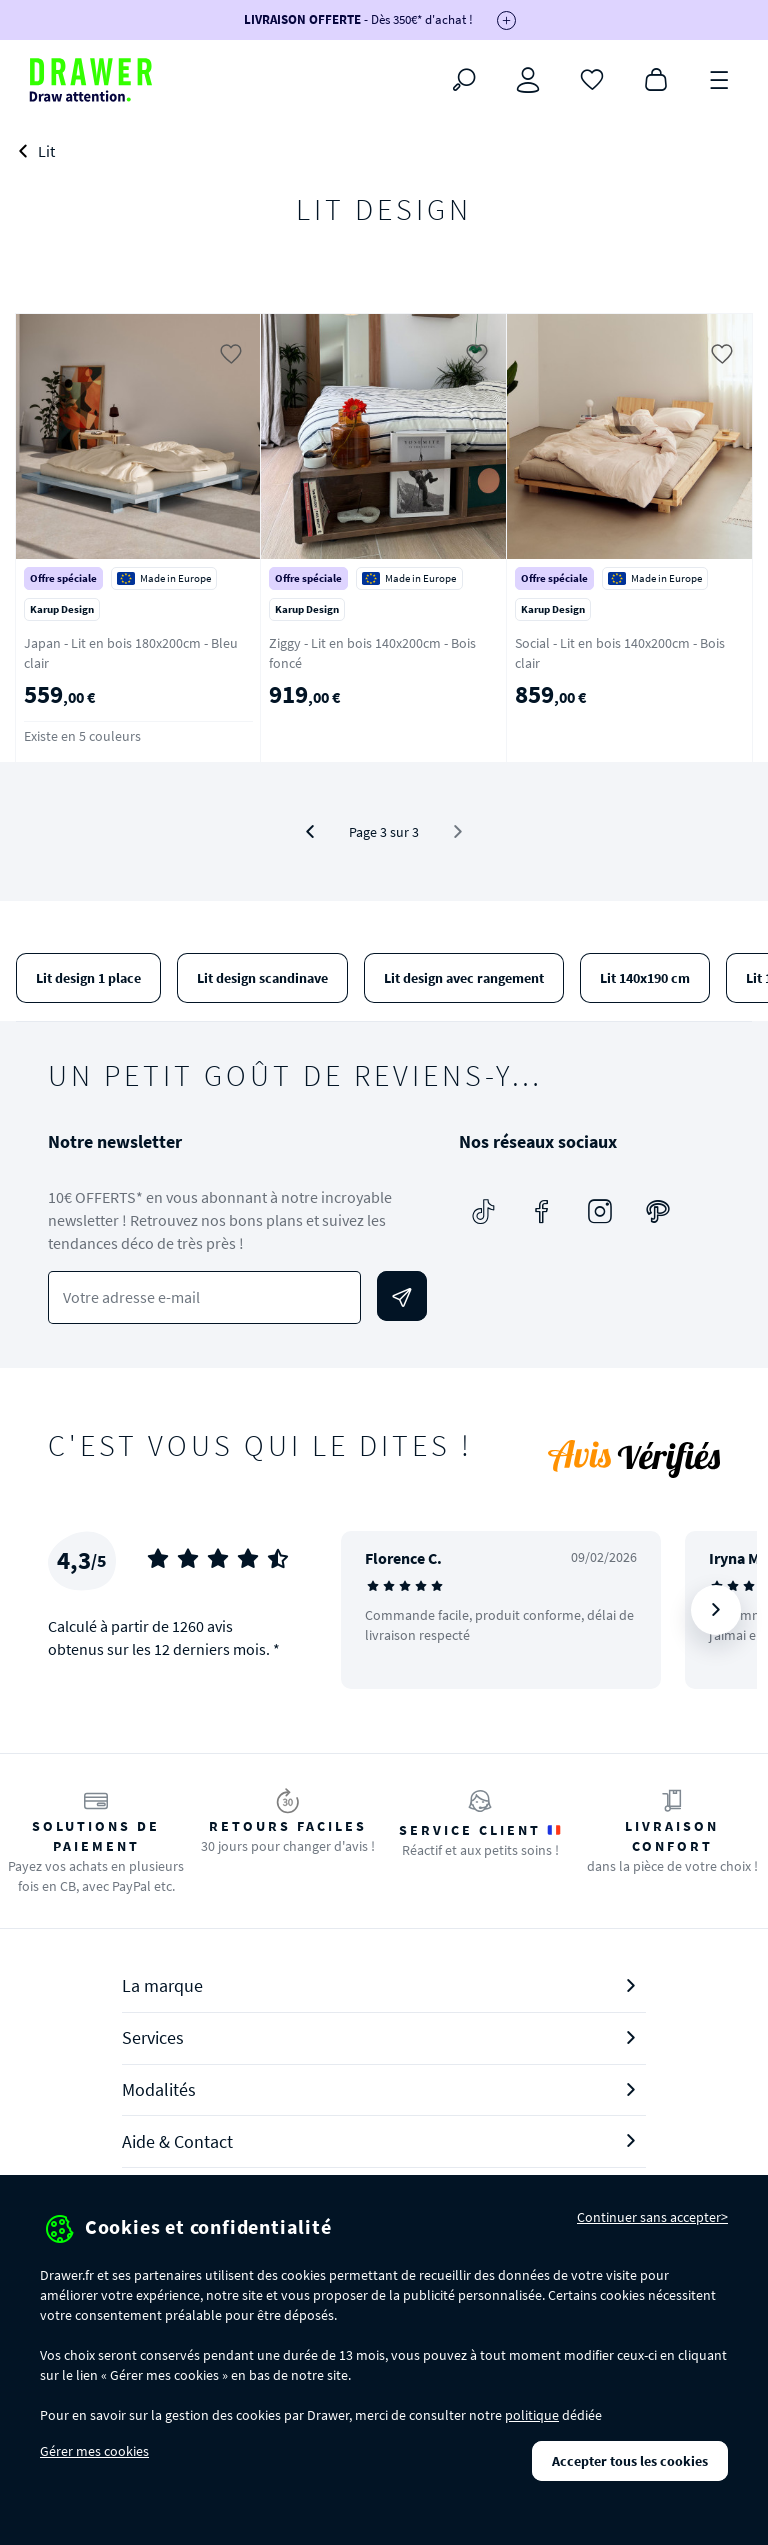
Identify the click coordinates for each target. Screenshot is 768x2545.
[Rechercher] (464, 80)
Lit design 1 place (88, 978)
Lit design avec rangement (464, 978)
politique (532, 2415)
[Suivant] (716, 1610)
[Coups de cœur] (592, 78)
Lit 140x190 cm (645, 978)
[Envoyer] (402, 1296)
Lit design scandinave (262, 978)
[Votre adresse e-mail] (204, 1297)
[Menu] (720, 78)
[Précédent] (310, 831)
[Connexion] (528, 80)
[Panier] (656, 78)
